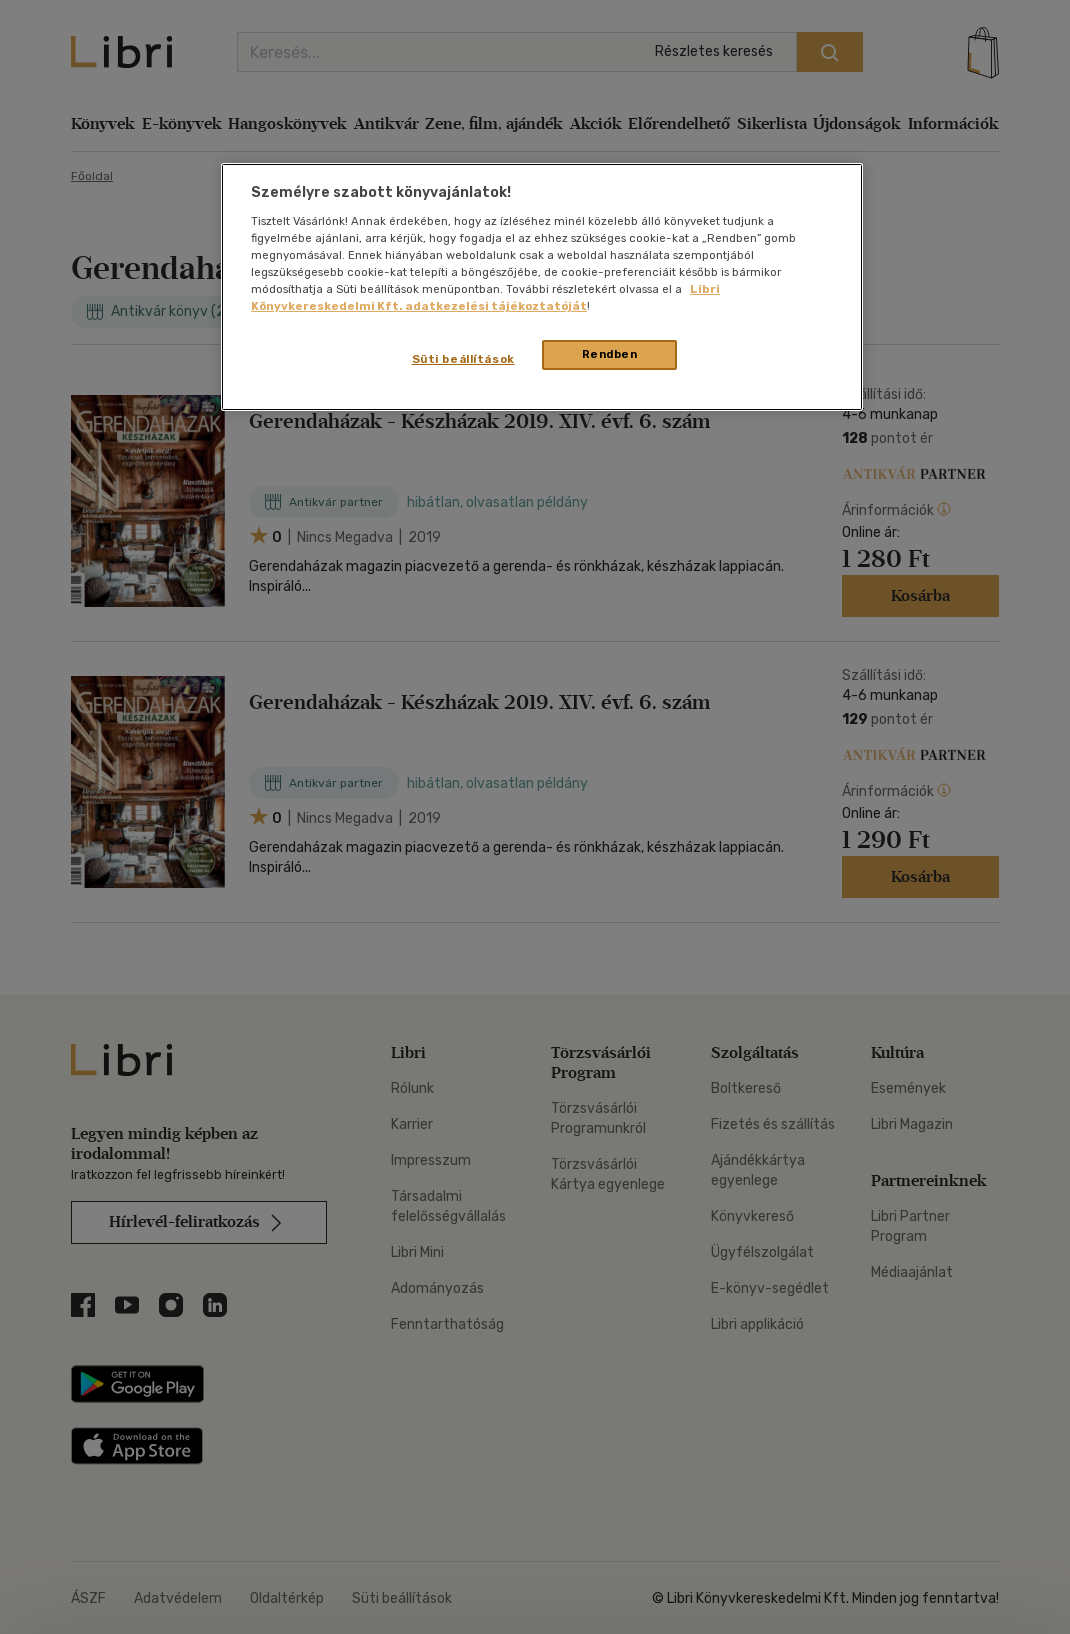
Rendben (610, 354)
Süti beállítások (463, 359)
